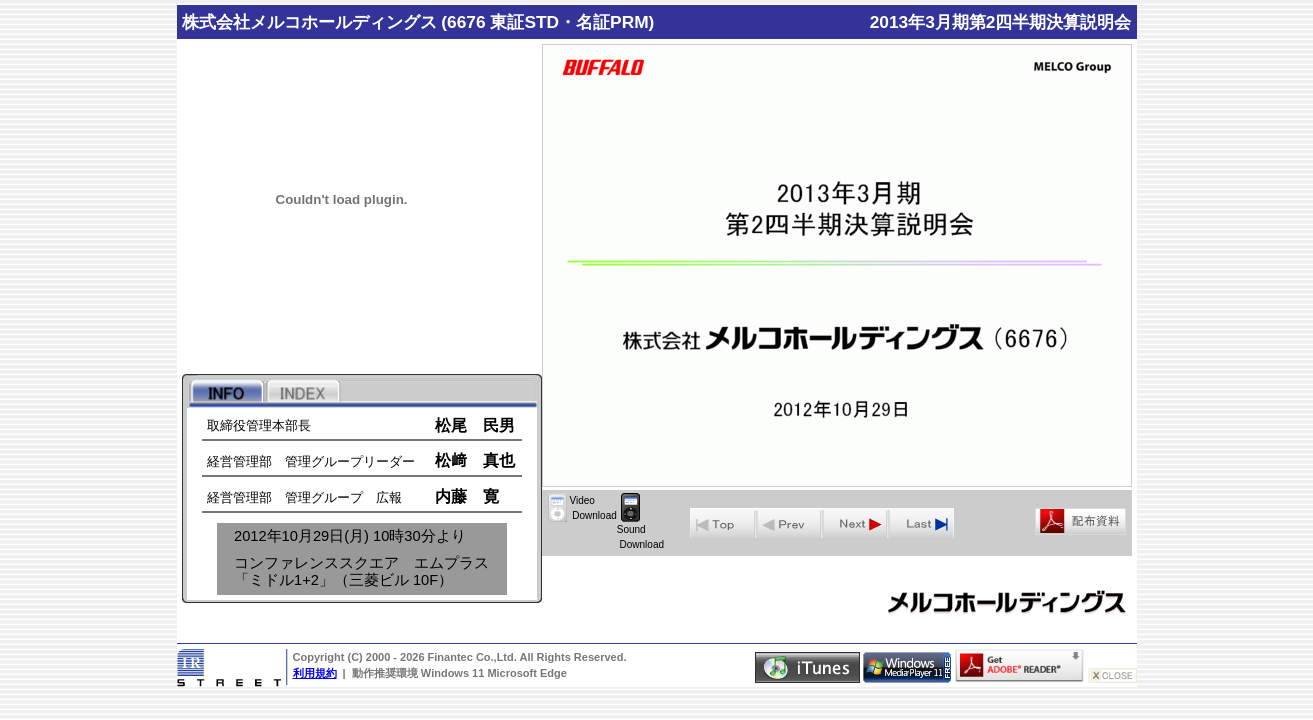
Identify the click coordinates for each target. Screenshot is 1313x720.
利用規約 (315, 673)
